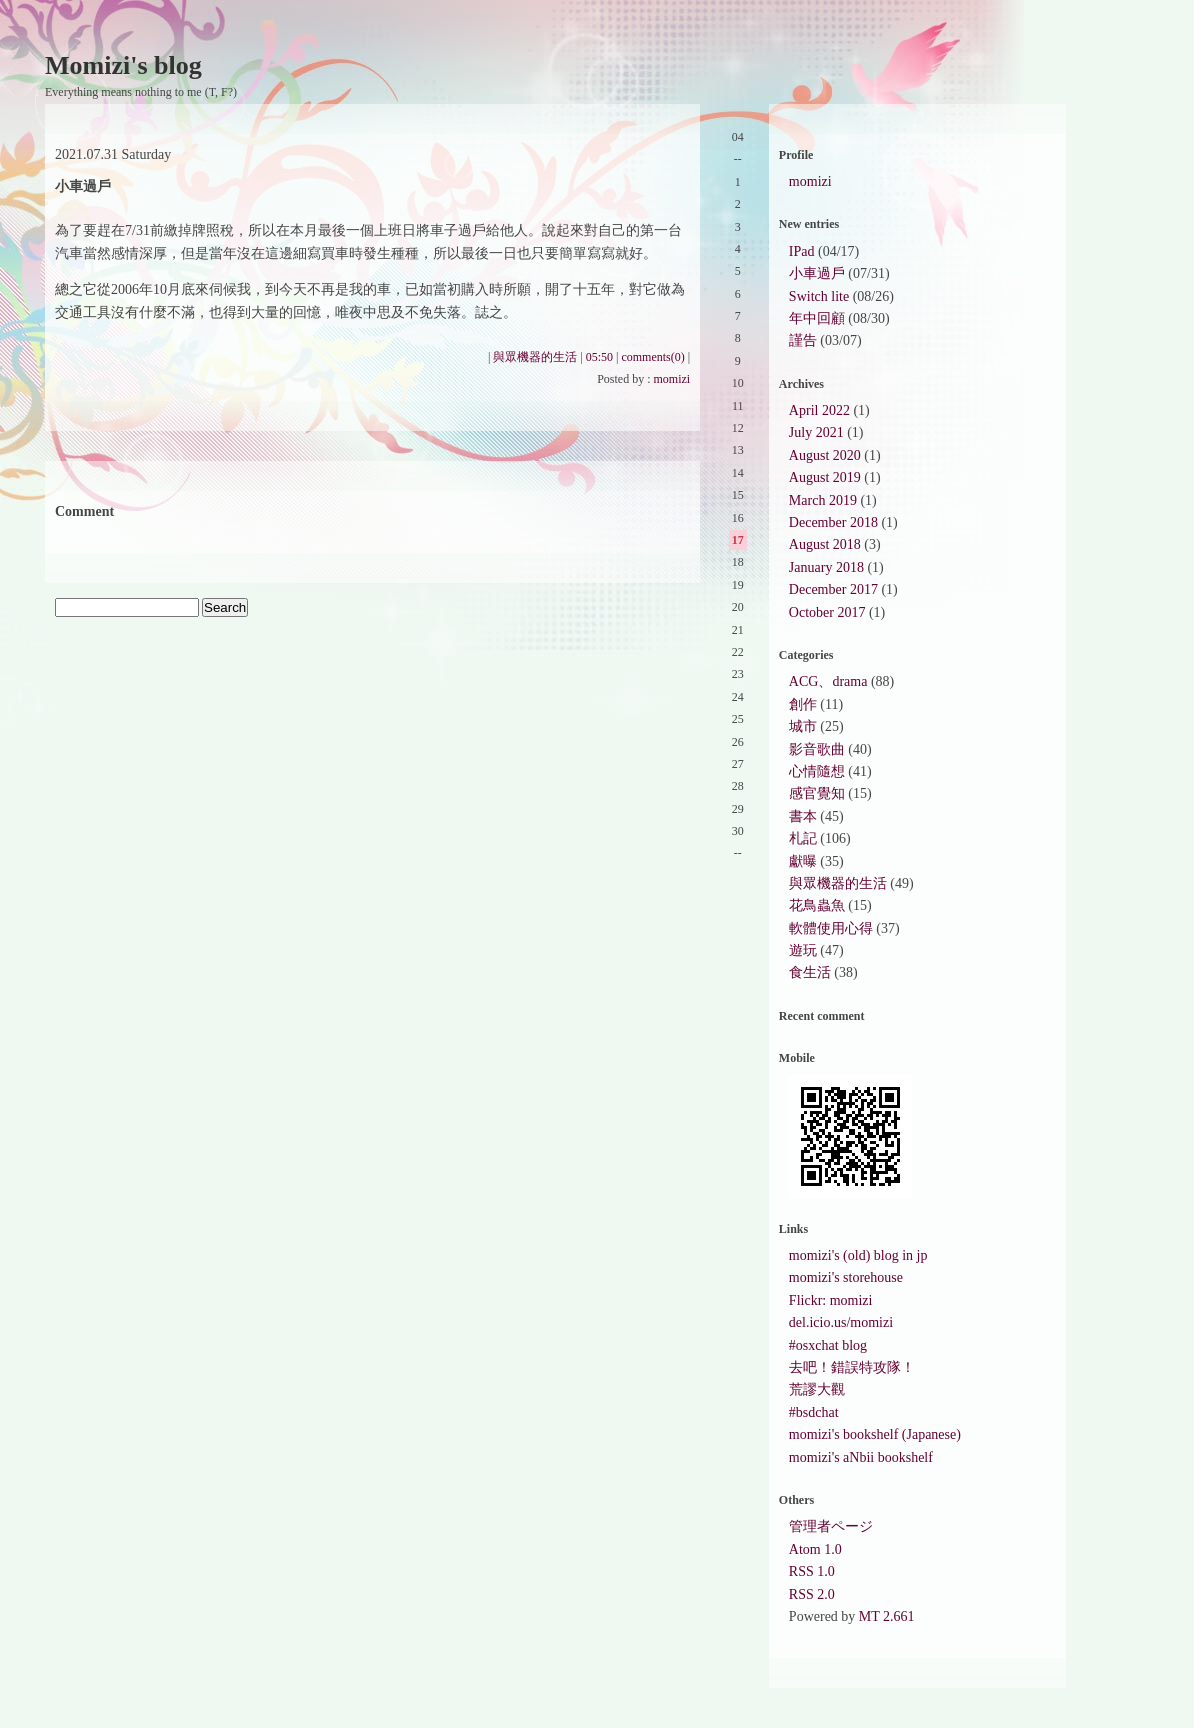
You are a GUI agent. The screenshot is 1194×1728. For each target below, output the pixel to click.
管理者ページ (831, 1526)
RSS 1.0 (812, 1571)
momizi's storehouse (846, 1277)
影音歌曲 (817, 749)
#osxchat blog (828, 1345)
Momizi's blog (123, 65)
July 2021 (816, 432)
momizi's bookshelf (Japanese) (875, 1434)
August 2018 (825, 544)
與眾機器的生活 (535, 357)
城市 (803, 726)
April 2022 (819, 410)
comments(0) (652, 357)
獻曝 (803, 861)
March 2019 (823, 500)
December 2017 (833, 589)
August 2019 (825, 477)
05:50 (599, 357)
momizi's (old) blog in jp (858, 1255)
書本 (803, 816)
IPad (802, 251)
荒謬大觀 (817, 1389)
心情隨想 (817, 771)
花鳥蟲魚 (817, 905)
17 (738, 540)
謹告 (803, 340)
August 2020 (825, 455)
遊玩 (803, 950)
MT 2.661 (887, 1616)
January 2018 (826, 567)
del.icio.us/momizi (841, 1322)
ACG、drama (828, 681)
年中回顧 (817, 318)
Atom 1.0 (815, 1549)
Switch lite (819, 296)
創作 (803, 704)
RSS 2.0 (812, 1594)
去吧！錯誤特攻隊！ (852, 1367)
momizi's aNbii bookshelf (861, 1457)
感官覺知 (817, 793)
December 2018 (833, 522)
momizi (672, 379)
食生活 (810, 972)
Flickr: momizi (831, 1300)
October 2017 (827, 612)
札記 (803, 838)
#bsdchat (814, 1412)
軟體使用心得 (831, 928)
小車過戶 (817, 273)
